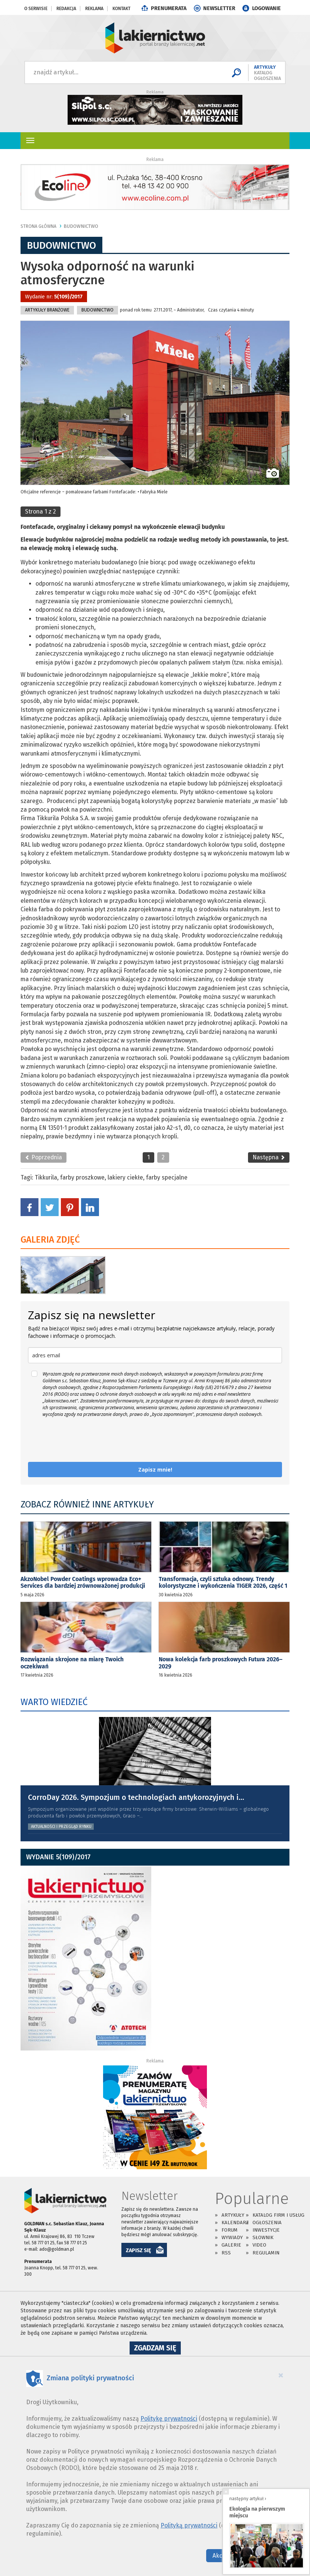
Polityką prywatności (189, 2525)
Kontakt (121, 8)
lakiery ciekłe (125, 1177)
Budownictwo (80, 226)
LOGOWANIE (266, 8)
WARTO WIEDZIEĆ (54, 1702)
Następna (268, 1157)
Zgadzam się (157, 2349)
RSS (226, 2253)
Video (259, 2245)
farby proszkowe (82, 1177)
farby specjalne (166, 1177)
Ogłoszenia (267, 2222)
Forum (229, 2230)
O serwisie (35, 8)
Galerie (231, 2245)
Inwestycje (266, 2230)
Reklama (94, 8)
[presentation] (85, 1439)
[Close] (281, 2375)
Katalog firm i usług (278, 2215)
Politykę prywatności (168, 2418)
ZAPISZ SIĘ (138, 2250)
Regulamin (265, 2253)
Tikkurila (46, 1177)
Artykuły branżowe (47, 310)
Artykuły (232, 2215)
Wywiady (232, 2237)
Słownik (262, 2237)
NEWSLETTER (219, 8)
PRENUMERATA (168, 8)
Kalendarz (235, 2222)
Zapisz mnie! (155, 1469)
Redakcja (66, 8)
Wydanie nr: (54, 297)
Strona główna (38, 226)
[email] (155, 1355)
